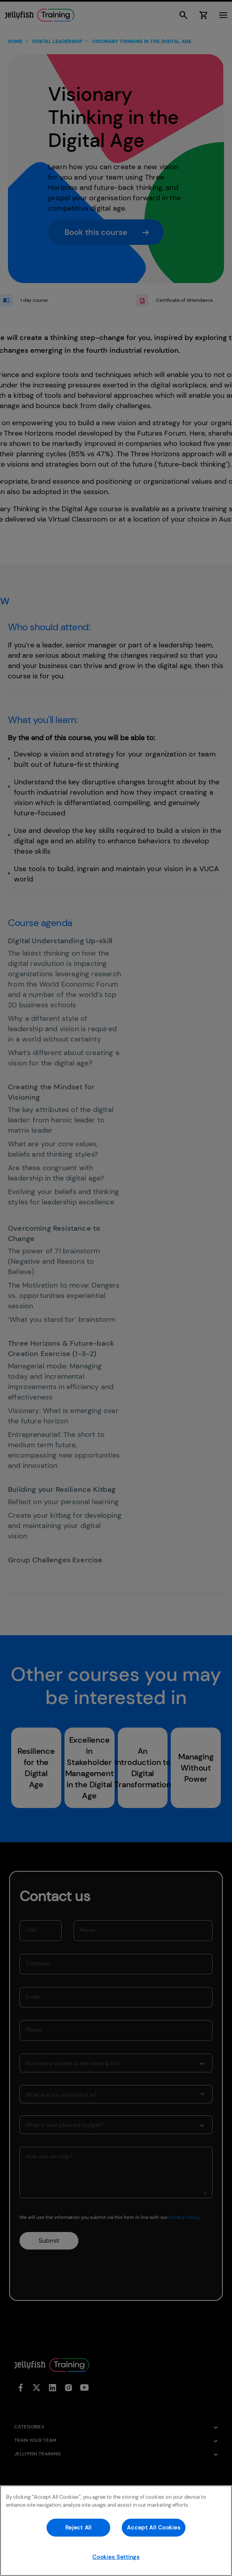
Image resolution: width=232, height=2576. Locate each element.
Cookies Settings (116, 2556)
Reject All (78, 2527)
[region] (116, 2530)
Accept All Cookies (153, 2527)
